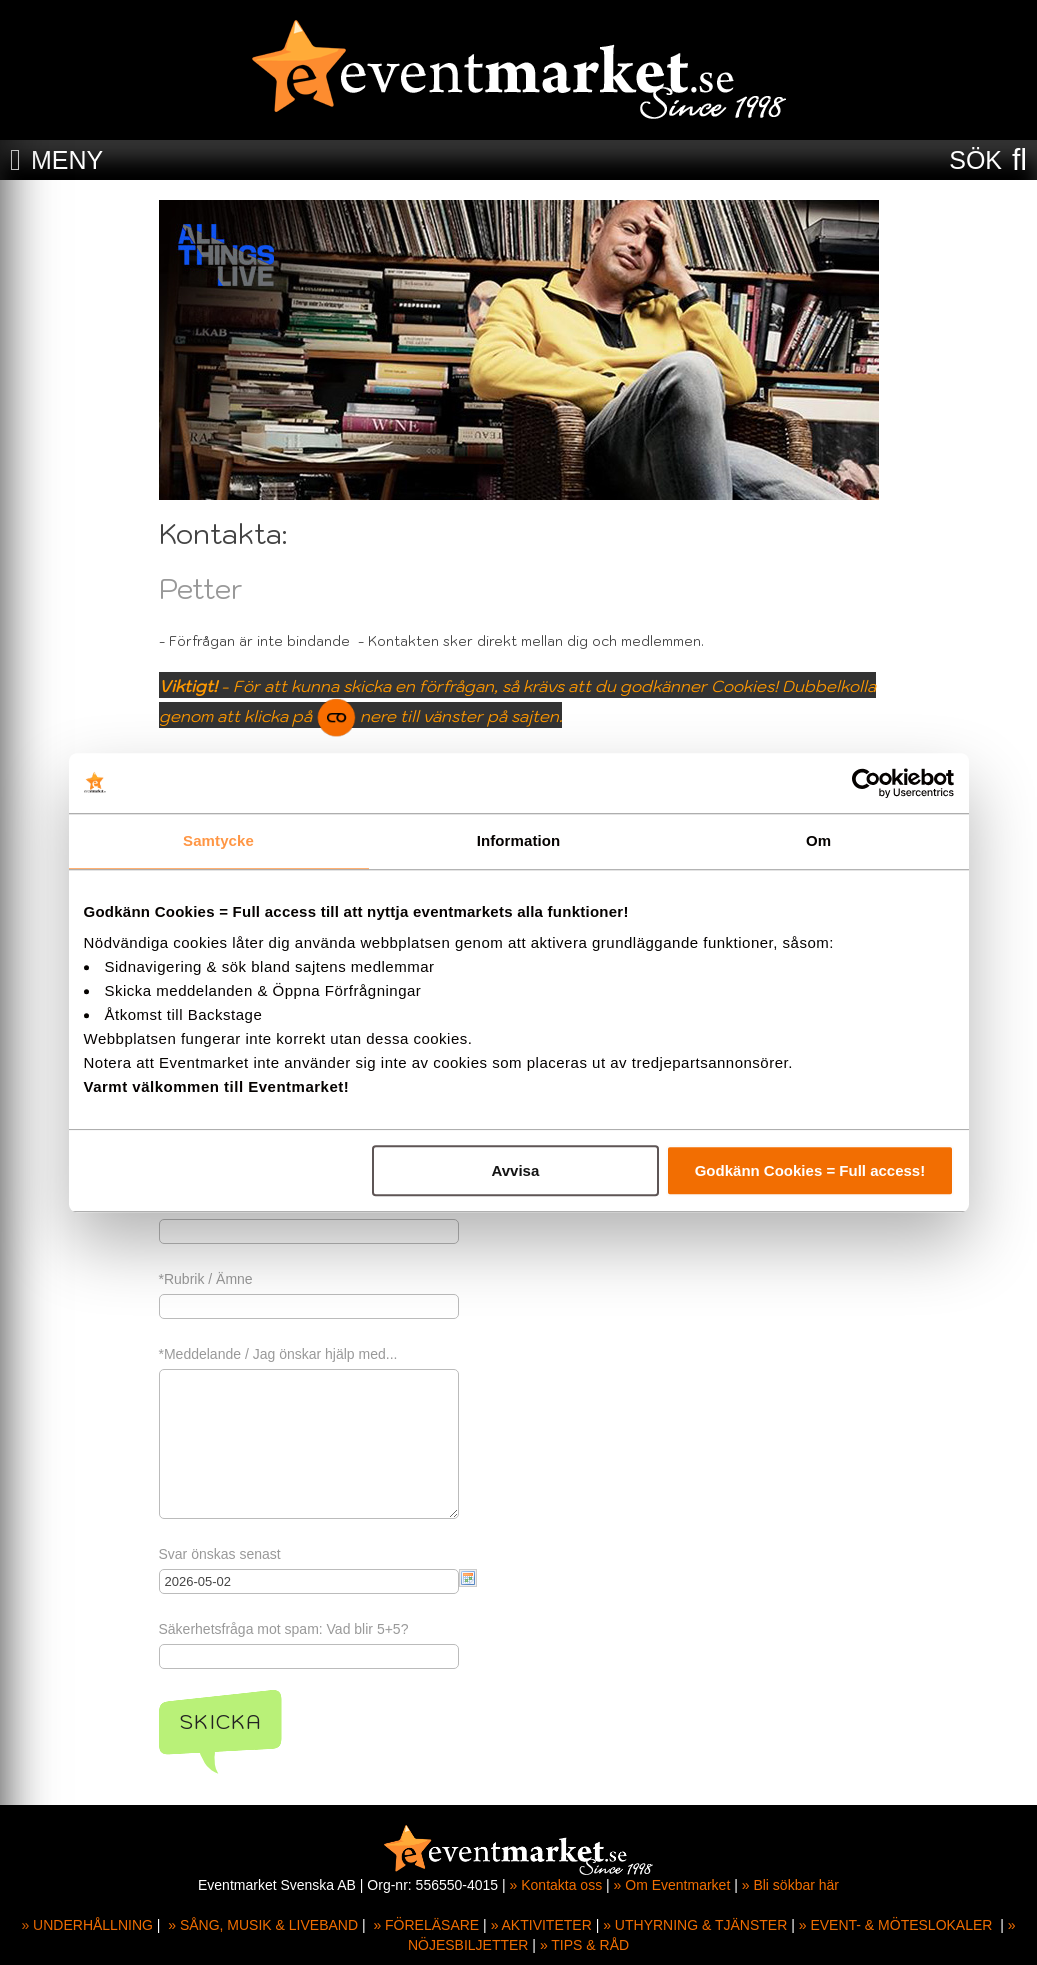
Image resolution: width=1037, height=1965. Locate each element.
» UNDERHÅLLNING (86, 1925)
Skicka (220, 1722)
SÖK (975, 160)
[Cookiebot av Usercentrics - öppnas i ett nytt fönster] (866, 783)
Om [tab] (818, 840)
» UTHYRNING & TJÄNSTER (695, 1925)
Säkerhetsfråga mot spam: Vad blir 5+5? (284, 1629)
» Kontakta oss (556, 1885)
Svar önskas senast (220, 1554)
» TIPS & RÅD (584, 1945)
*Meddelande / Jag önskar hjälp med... (278, 1354)
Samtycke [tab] (218, 840)
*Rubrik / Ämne (206, 1279)
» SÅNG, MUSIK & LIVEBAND (263, 1925)
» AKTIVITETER (541, 1925)
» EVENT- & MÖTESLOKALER (896, 1925)
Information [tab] (519, 840)
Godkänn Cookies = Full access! (810, 1170)
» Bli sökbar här (790, 1885)
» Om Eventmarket (672, 1885)
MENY (67, 160)
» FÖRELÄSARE (426, 1925)
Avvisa (515, 1170)
